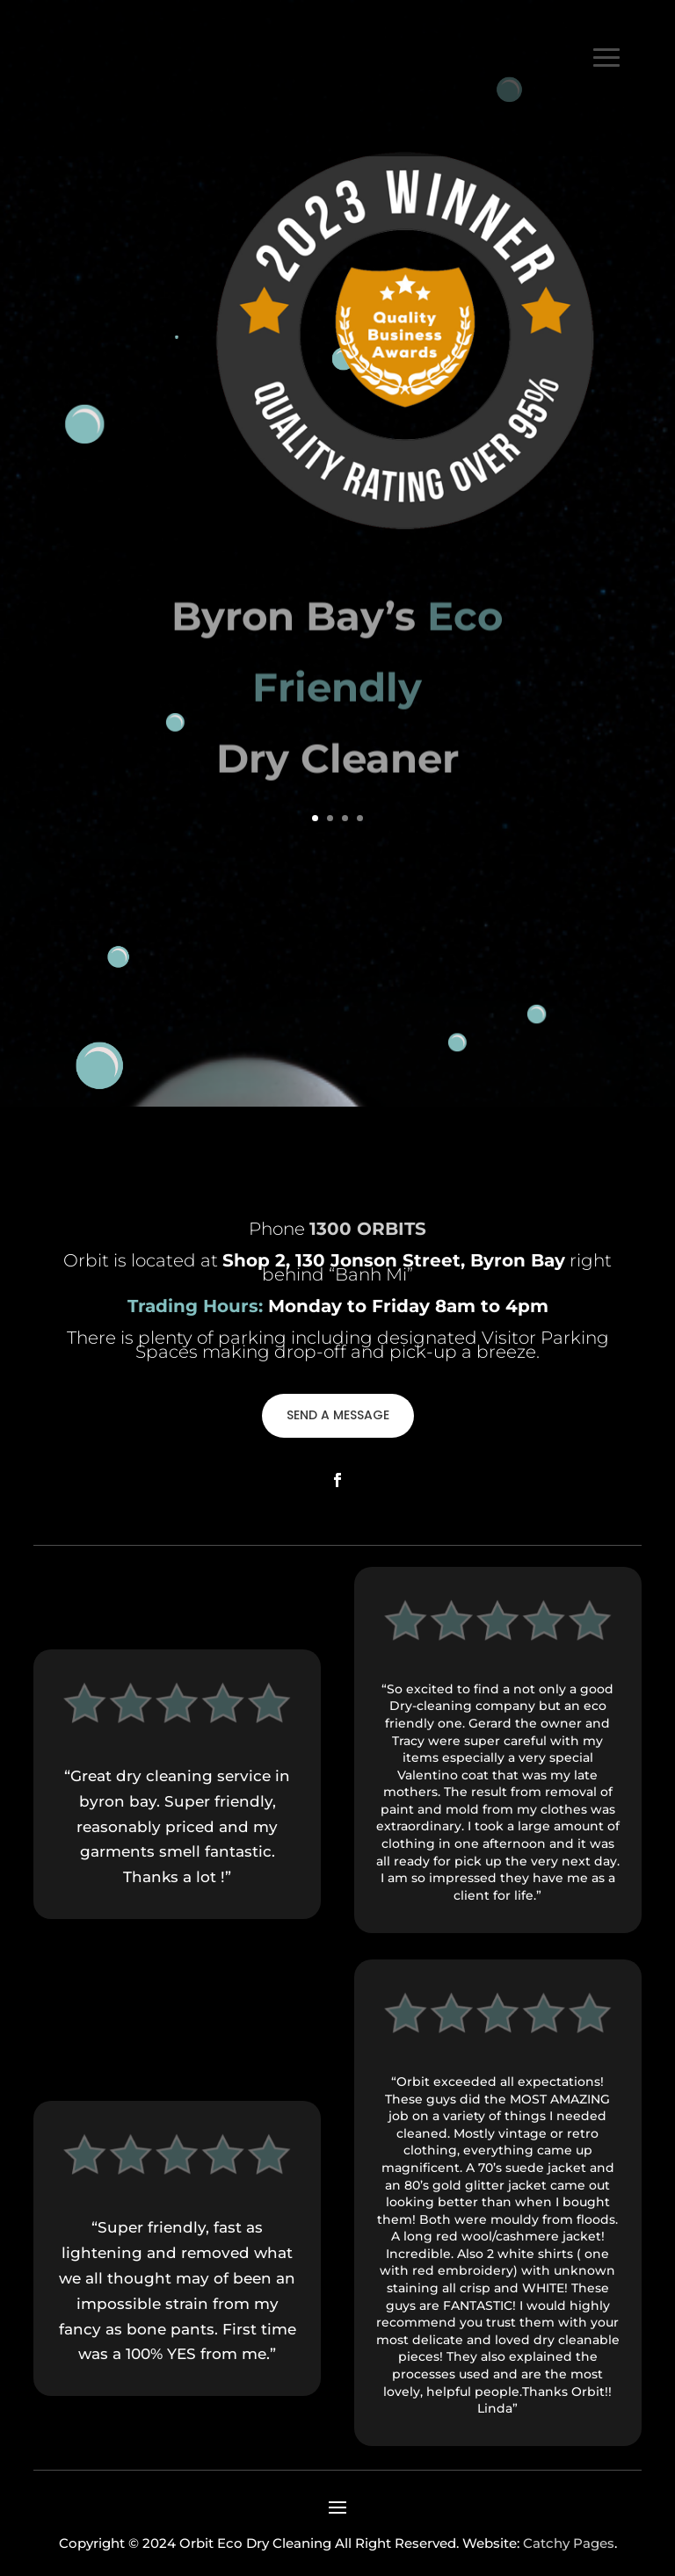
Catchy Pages (568, 2543)
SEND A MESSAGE (338, 1415)
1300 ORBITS (467, 140)
